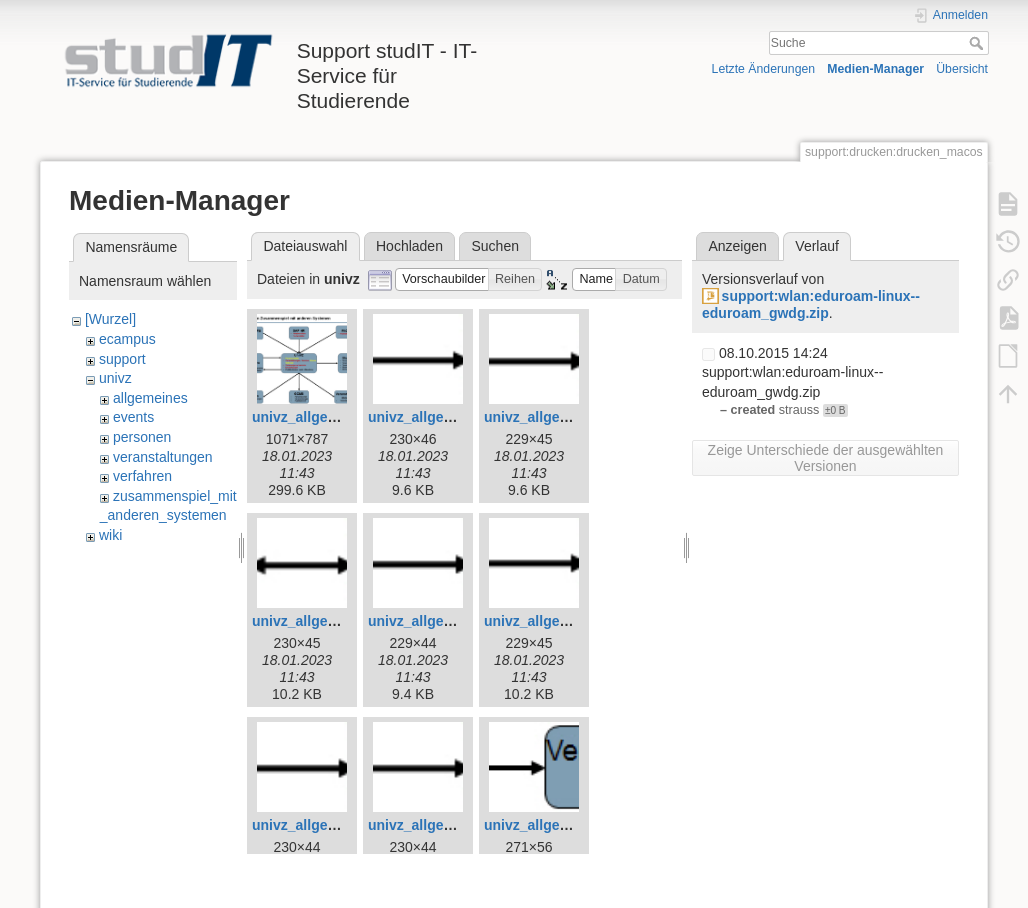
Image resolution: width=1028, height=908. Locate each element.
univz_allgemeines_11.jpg (570, 825)
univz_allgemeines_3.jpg (334, 417)
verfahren (142, 476)
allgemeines (150, 398)
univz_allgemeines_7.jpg (450, 621)
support (122, 359)
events (133, 417)
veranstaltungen (163, 457)
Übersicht (962, 69)
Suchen (495, 246)
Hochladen (409, 246)
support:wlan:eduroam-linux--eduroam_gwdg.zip (811, 304)
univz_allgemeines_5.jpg (566, 417)
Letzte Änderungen (764, 69)
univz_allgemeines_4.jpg (450, 417)
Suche (978, 43)
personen (142, 437)
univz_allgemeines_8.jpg (566, 621)
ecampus (127, 339)
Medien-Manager (875, 69)
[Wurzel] (110, 319)
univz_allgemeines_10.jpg (454, 825)
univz (115, 378)
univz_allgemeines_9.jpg (334, 825)
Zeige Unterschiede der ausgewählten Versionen (826, 458)
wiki (110, 535)
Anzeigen (737, 246)
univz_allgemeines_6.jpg (334, 621)
